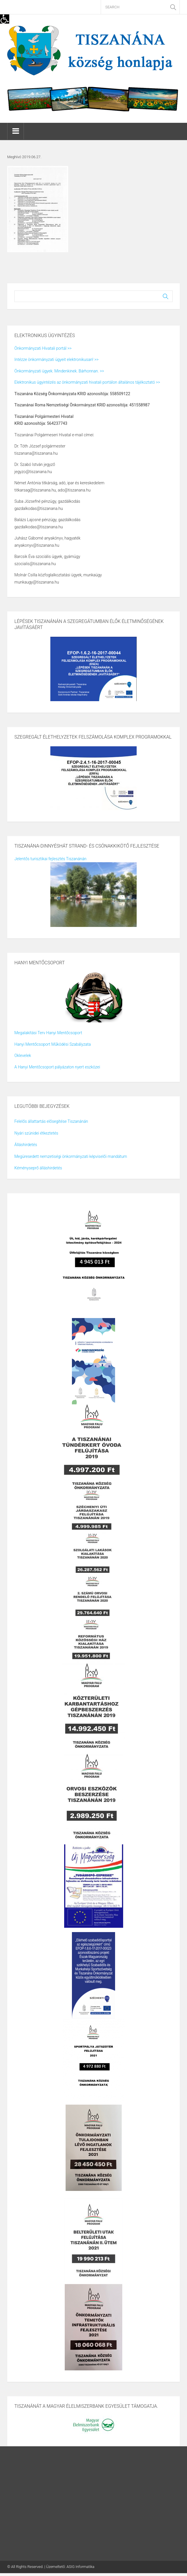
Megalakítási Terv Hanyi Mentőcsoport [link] (48, 1032)
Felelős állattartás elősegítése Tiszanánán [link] (51, 1121)
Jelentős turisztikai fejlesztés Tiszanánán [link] (50, 858)
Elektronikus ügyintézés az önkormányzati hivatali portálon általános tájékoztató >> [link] (87, 382)
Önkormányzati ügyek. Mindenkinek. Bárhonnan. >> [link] (59, 371)
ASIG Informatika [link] (80, 2566)
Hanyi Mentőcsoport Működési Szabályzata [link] (52, 1044)
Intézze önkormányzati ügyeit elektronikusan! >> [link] (56, 359)
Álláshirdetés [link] (25, 1144)
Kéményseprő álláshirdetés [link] (38, 1168)
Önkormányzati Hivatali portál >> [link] (43, 348)
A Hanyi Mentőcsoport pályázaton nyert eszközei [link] (57, 1067)
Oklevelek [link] (22, 1055)
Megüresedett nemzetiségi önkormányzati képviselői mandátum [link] (70, 1156)
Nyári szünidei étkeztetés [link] (36, 1133)
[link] (4, 19)
